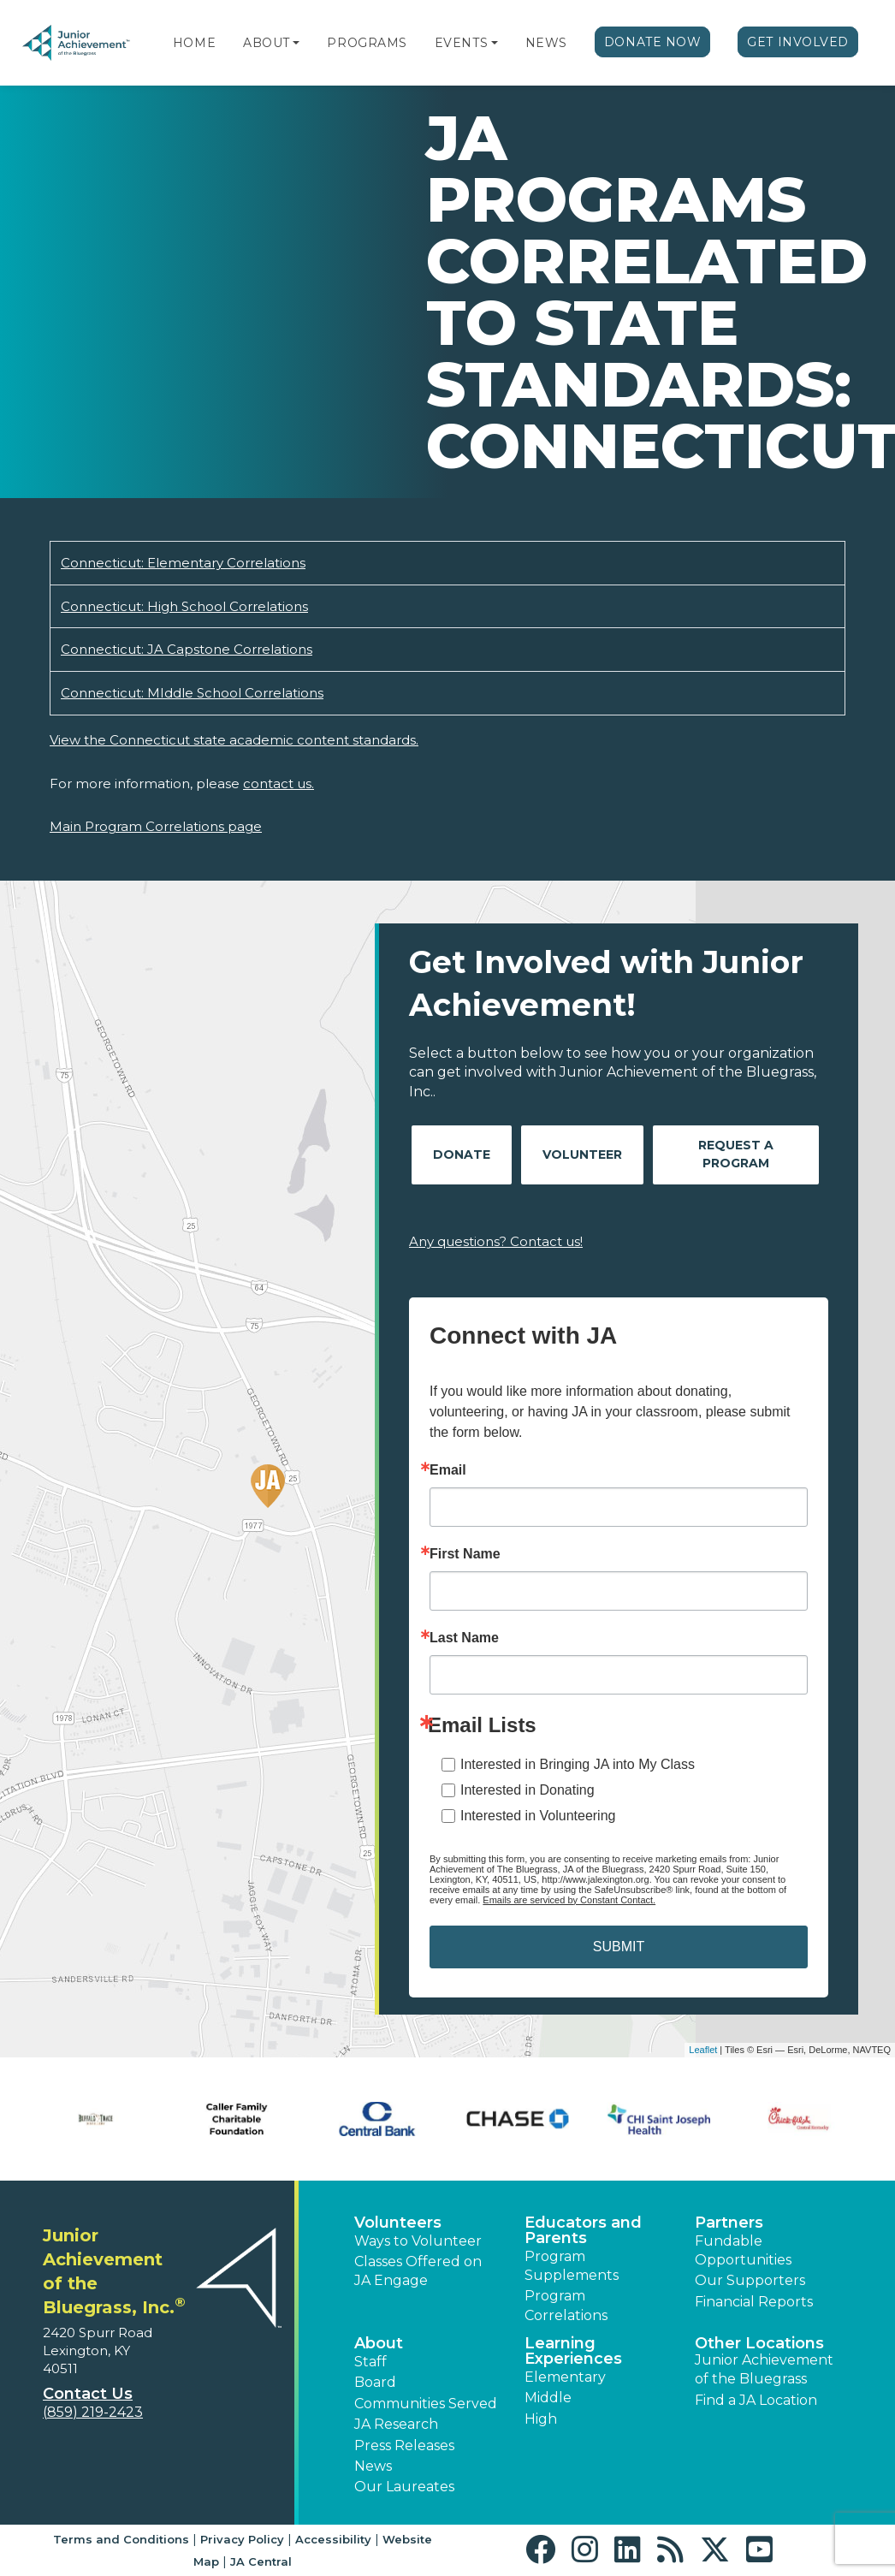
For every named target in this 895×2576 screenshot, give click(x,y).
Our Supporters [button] (750, 2280)
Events (461, 42)
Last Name (464, 1638)
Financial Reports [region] (754, 2302)
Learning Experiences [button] (573, 2351)
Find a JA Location (756, 2400)
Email (448, 1470)
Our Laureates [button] (404, 2486)
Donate (461, 1154)
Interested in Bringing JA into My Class (577, 1764)
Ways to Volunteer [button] (418, 2241)
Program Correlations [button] (566, 2305)
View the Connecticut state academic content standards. (234, 740)
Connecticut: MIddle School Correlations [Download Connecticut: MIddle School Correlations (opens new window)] (192, 693)
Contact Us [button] (88, 2393)
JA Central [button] (261, 2561)
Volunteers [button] (398, 2222)
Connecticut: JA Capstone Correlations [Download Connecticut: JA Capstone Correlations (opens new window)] (186, 649)
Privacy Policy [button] (242, 2539)
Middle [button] (548, 2397)
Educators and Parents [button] (583, 2230)
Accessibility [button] (333, 2539)
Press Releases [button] (404, 2445)
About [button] (378, 2343)
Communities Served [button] (425, 2403)
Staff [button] (370, 2361)
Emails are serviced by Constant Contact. (569, 1900)
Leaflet (703, 2050)
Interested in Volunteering (537, 1815)
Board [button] (375, 2382)
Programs (366, 42)
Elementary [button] (565, 2377)
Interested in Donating (527, 1790)
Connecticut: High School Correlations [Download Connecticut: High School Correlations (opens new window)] (184, 606)
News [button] (373, 2466)
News (546, 42)
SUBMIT (618, 1946)
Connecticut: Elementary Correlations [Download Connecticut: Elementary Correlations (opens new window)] (183, 563)
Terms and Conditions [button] (121, 2539)
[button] (296, 42)
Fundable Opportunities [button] (743, 2250)
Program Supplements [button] (572, 2265)
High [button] (541, 2419)
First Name (465, 1554)
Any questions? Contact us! (496, 1241)
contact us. (278, 783)
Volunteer (582, 1154)
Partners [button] (729, 2222)
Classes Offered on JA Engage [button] (418, 2270)
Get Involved (798, 42)
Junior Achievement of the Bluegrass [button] (764, 2369)
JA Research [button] (396, 2424)
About (266, 42)
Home (194, 42)
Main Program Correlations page (156, 826)
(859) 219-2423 (93, 2412)
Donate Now (653, 42)
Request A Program (735, 1154)
